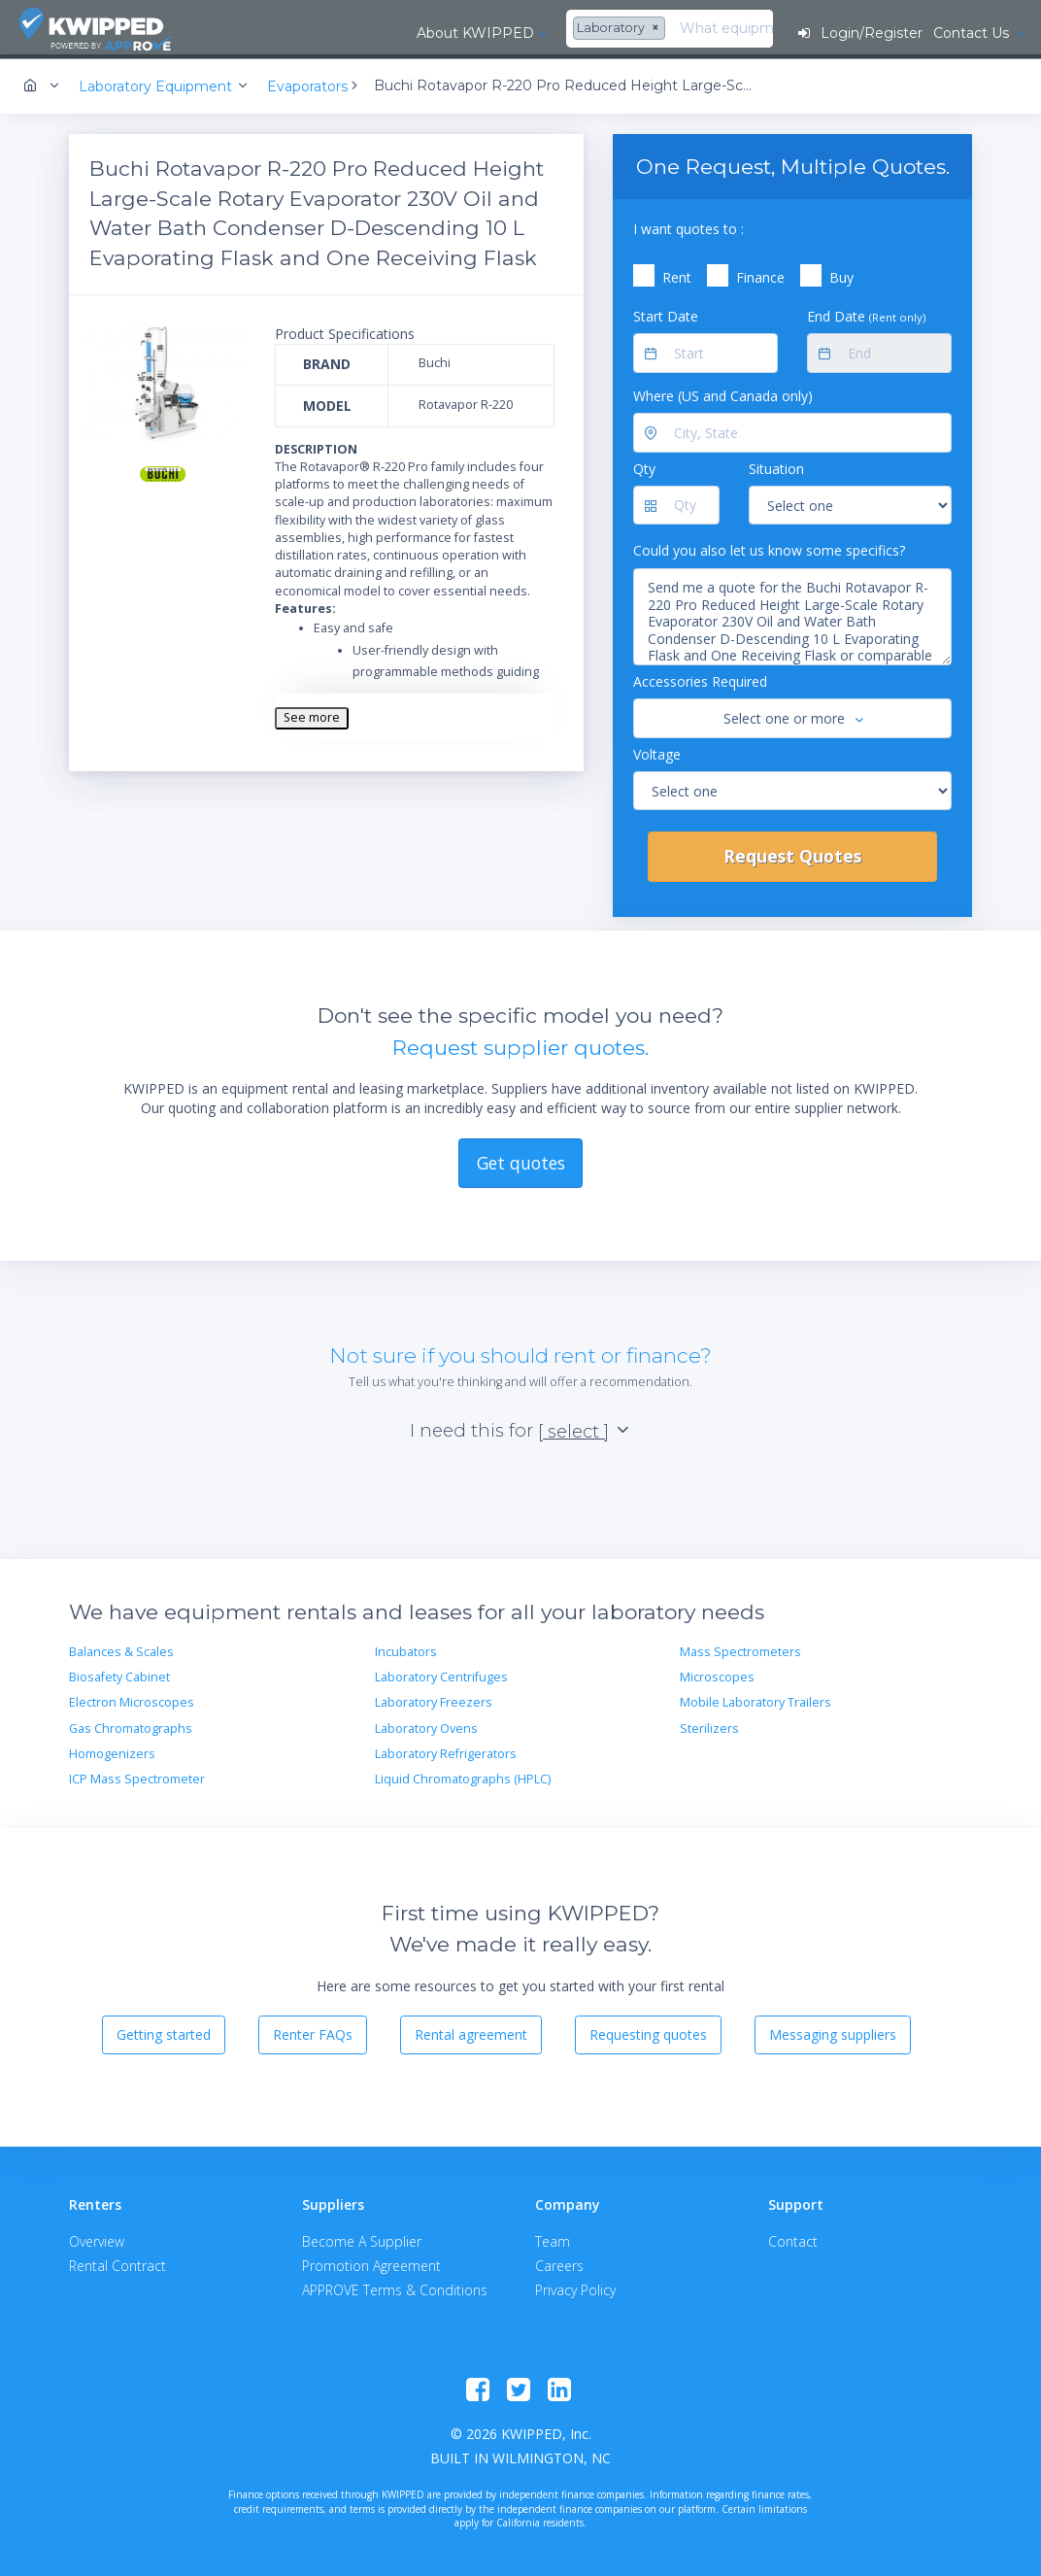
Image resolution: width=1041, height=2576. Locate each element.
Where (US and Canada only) (723, 393)
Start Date (665, 313)
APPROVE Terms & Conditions (394, 2287)
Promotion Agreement (371, 2263)
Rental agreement (471, 2031)
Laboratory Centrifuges (441, 1674)
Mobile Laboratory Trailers (755, 1699)
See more (312, 714)
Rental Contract (117, 2263)
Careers (559, 2263)
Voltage (657, 750)
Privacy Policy (575, 2287)
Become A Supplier (361, 2238)
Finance (760, 274)
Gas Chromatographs (130, 1725)
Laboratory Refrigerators (446, 1751)
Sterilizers (709, 1725)
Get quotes (521, 1158)
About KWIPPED (297, 33)
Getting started (164, 2031)
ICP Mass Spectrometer (137, 1776)
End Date (866, 313)
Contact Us (972, 33)
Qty (644, 466)
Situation (776, 466)
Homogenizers (112, 1751)
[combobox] (442, 29)
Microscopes (717, 1674)
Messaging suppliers (832, 2031)
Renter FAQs (313, 2031)
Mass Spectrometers (740, 1649)
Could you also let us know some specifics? (769, 547)
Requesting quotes (648, 2031)
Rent (676, 274)
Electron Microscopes (131, 1699)
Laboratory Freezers (433, 1699)
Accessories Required (700, 678)
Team (552, 2238)
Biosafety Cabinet (119, 1674)
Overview (96, 2238)
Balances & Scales (121, 1649)
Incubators (406, 1649)
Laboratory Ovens (426, 1725)
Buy (841, 274)
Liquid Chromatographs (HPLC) (463, 1776)
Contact (793, 2238)
